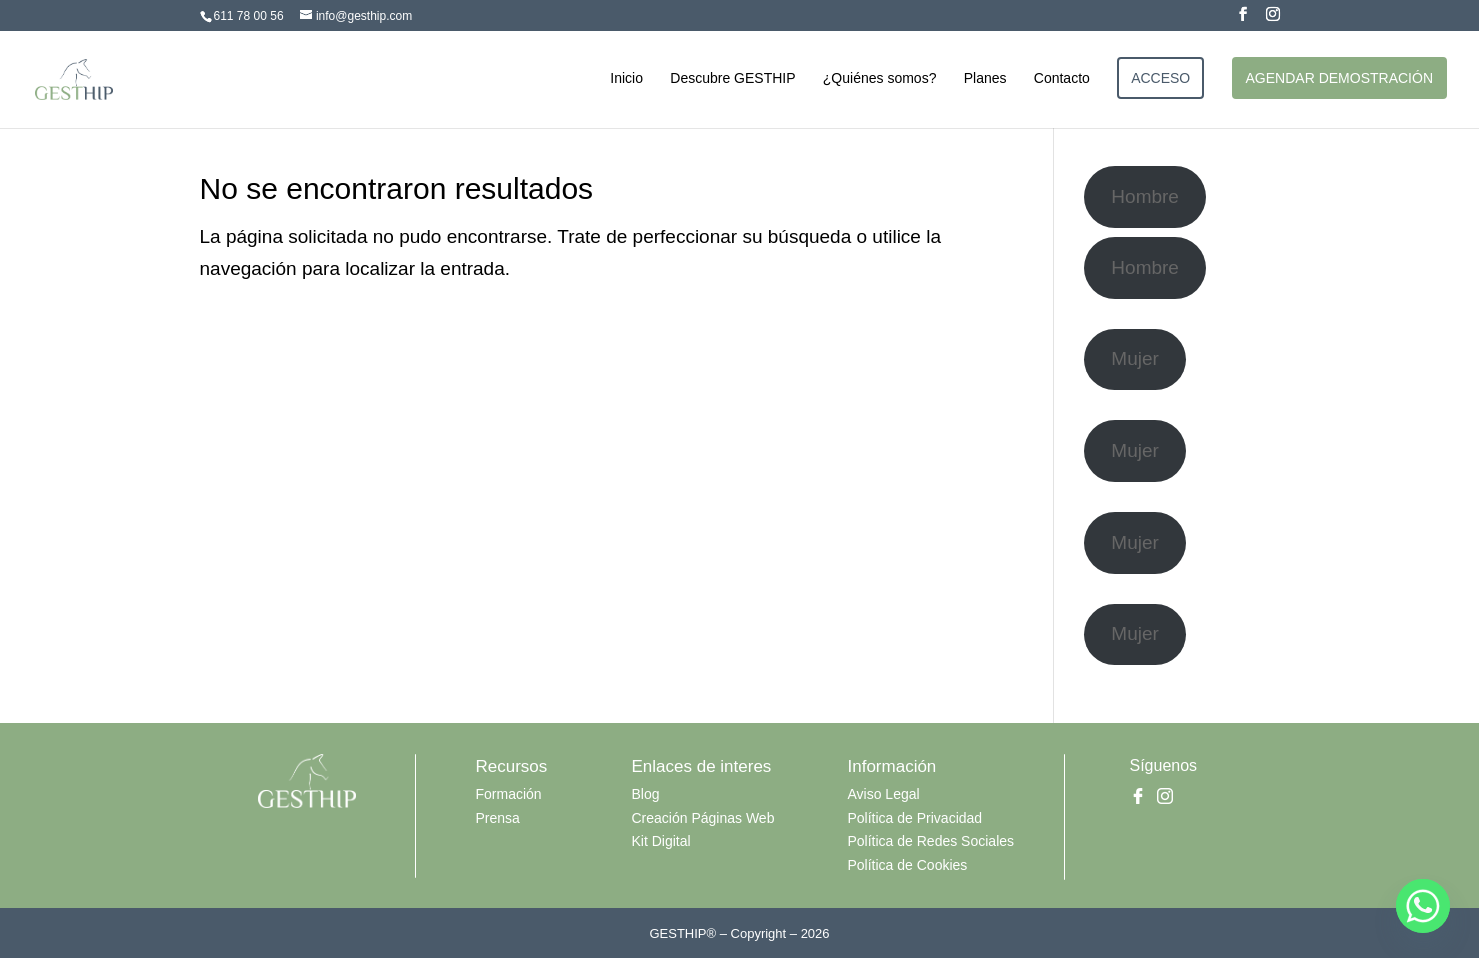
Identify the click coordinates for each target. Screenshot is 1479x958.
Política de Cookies (908, 865)
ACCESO (1160, 78)
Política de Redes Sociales (931, 841)
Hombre (1145, 196)
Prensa (498, 818)
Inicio (626, 78)
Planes (985, 78)
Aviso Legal (884, 794)
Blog (646, 794)
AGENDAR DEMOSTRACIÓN (1339, 78)
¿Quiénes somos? (880, 78)
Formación (509, 794)
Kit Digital (661, 841)
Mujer (1135, 358)
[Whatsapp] (1423, 906)
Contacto (1062, 78)
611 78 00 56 (249, 16)
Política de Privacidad (915, 818)
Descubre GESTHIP (732, 78)
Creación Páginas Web (703, 818)
